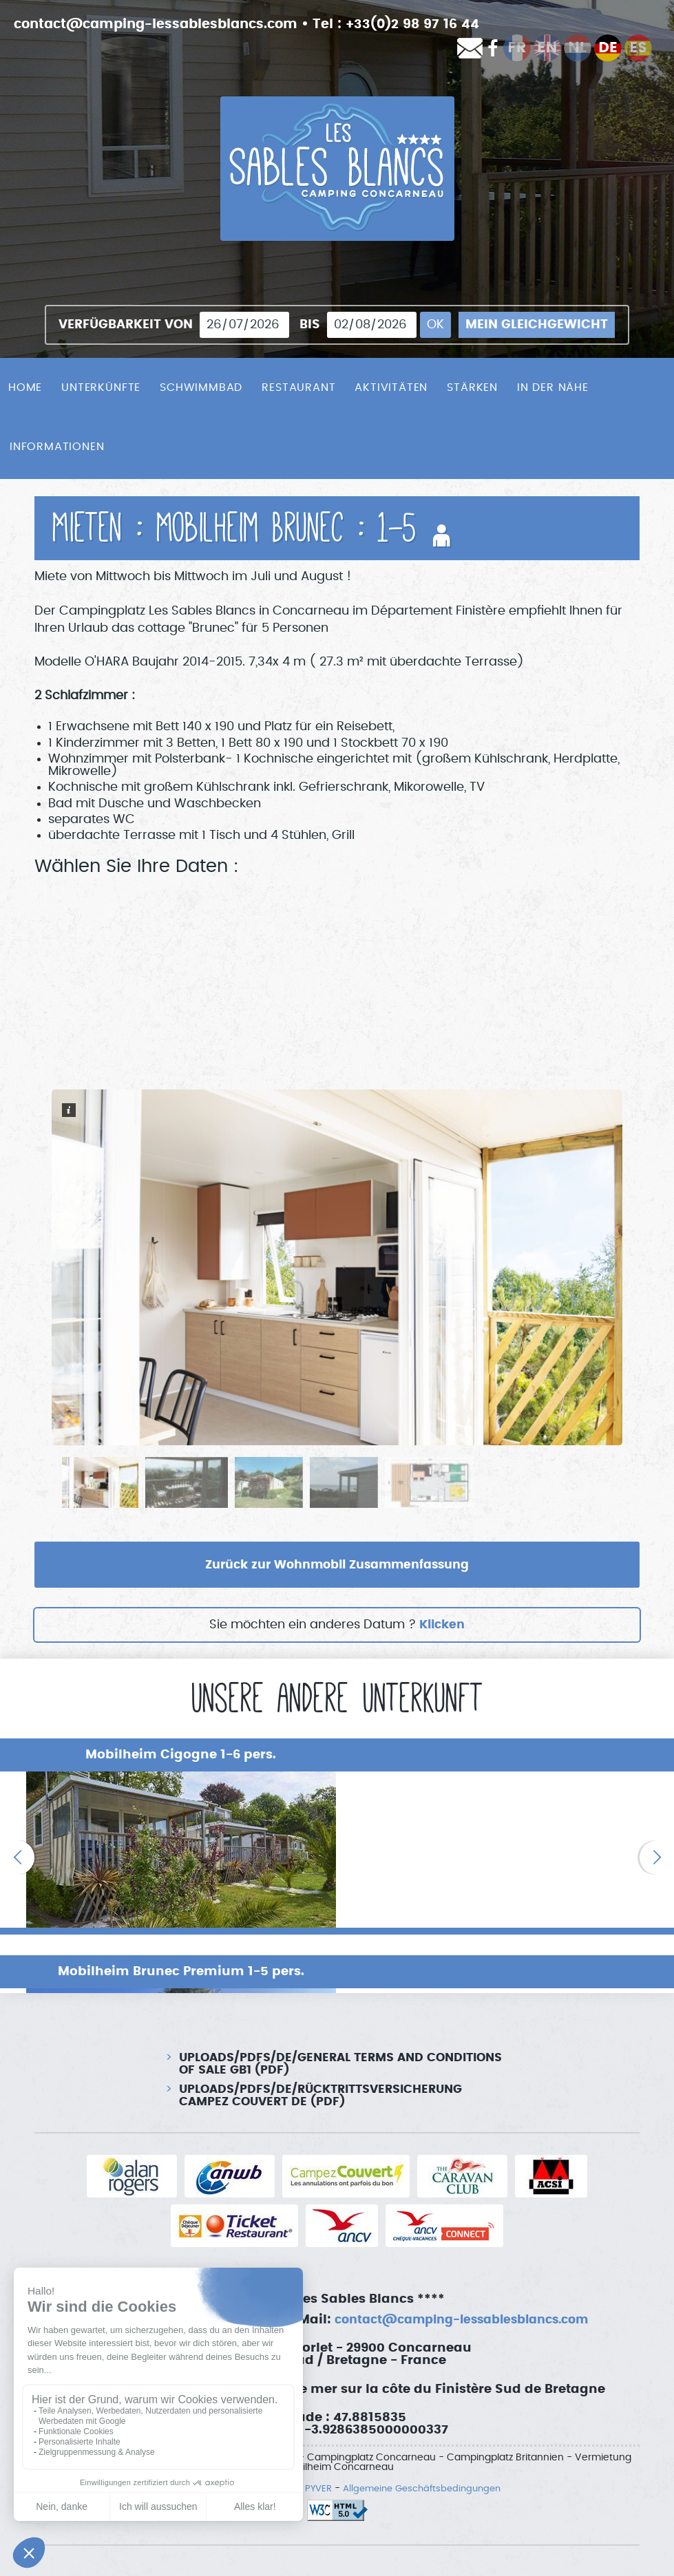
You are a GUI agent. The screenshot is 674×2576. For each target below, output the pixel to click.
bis (309, 325)
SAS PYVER (303, 2451)
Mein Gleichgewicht (536, 325)
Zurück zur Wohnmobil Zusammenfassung (337, 1565)
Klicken (442, 1625)
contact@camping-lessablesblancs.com (164, 24)
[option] (168, 1837)
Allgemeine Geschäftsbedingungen (423, 2451)
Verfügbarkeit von (126, 325)
